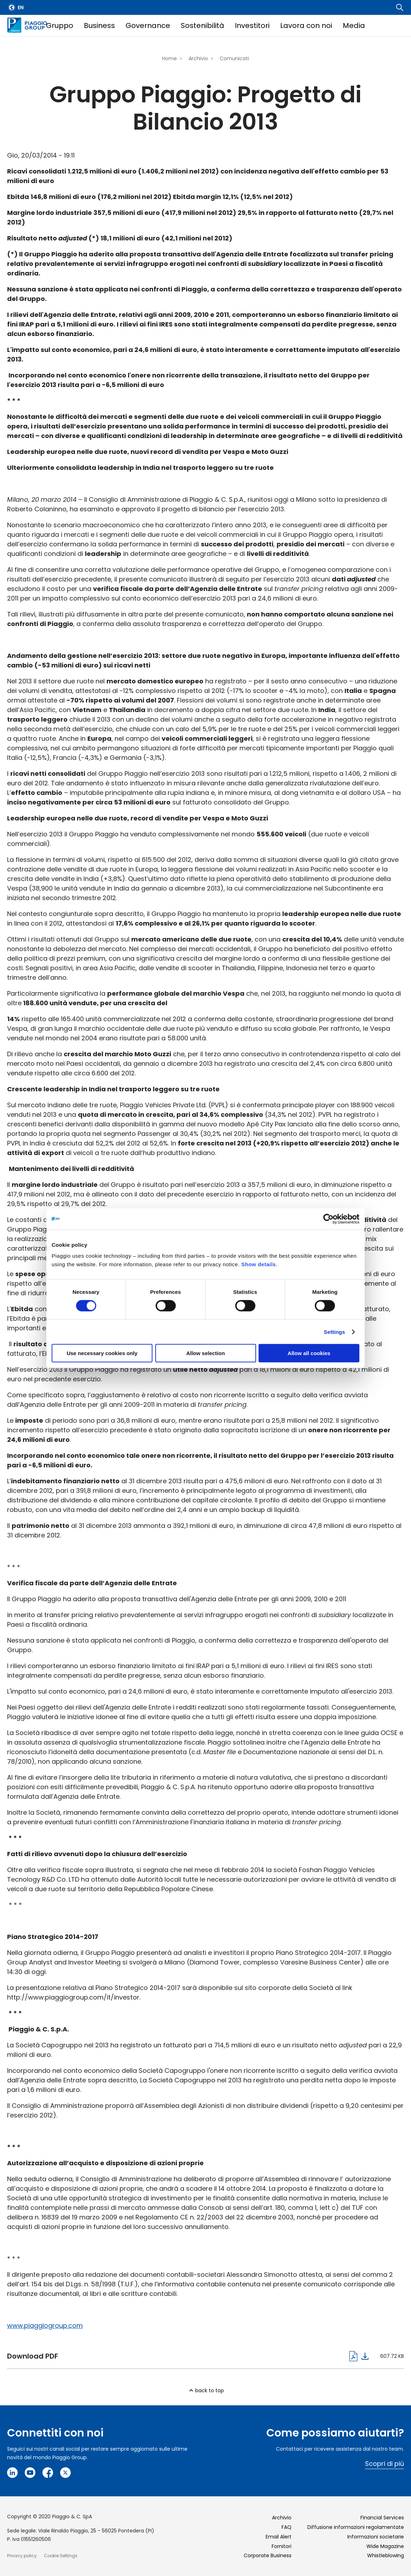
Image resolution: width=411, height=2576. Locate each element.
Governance (148, 25)
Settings (334, 1332)
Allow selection (205, 1353)
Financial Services (382, 2517)
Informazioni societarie (375, 2536)
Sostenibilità (202, 25)
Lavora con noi (306, 25)
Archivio (198, 58)
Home (169, 58)
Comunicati (234, 58)
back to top (209, 2390)
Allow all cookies (309, 1353)
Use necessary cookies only (101, 1353)
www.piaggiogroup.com (45, 2325)
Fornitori (281, 2546)
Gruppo (59, 25)
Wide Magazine (385, 2546)
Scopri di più (384, 2463)
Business (99, 25)
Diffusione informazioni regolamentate (355, 2527)
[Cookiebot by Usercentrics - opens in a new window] (328, 1218)
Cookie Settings (60, 2556)
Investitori (252, 25)
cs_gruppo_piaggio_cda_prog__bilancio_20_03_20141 (188, 2356)
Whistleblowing (385, 2555)
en (21, 7)
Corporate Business (267, 2555)
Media (354, 25)
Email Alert (278, 2536)
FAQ (286, 2527)
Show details (258, 1264)
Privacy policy (22, 2556)
